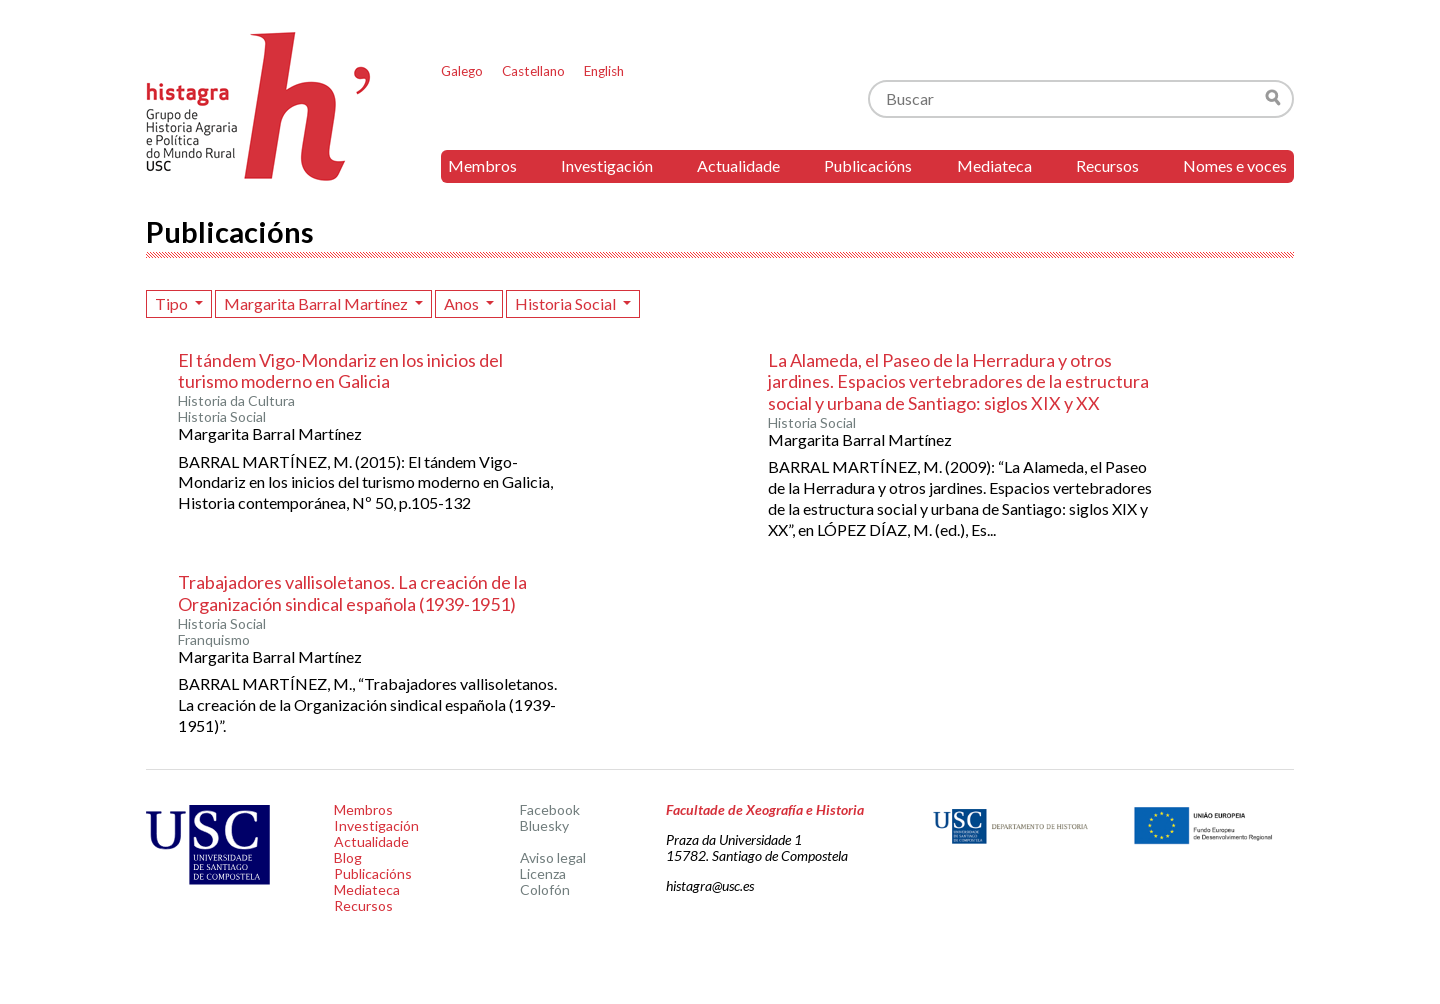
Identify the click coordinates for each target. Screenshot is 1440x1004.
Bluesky (544, 825)
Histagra (259, 106)
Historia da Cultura (236, 401)
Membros (482, 165)
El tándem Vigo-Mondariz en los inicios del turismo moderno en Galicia (340, 371)
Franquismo (214, 640)
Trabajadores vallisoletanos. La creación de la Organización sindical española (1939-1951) (352, 593)
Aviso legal (553, 857)
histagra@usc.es (710, 885)
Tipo (173, 303)
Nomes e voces (1235, 165)
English (604, 71)
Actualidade (738, 165)
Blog (348, 857)
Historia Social (567, 303)
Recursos (1107, 165)
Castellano (533, 71)
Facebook (550, 809)
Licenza (543, 873)
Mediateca (994, 165)
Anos (463, 303)
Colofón (545, 889)
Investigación (607, 165)
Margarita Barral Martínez (317, 303)
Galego (462, 71)
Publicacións (868, 165)
